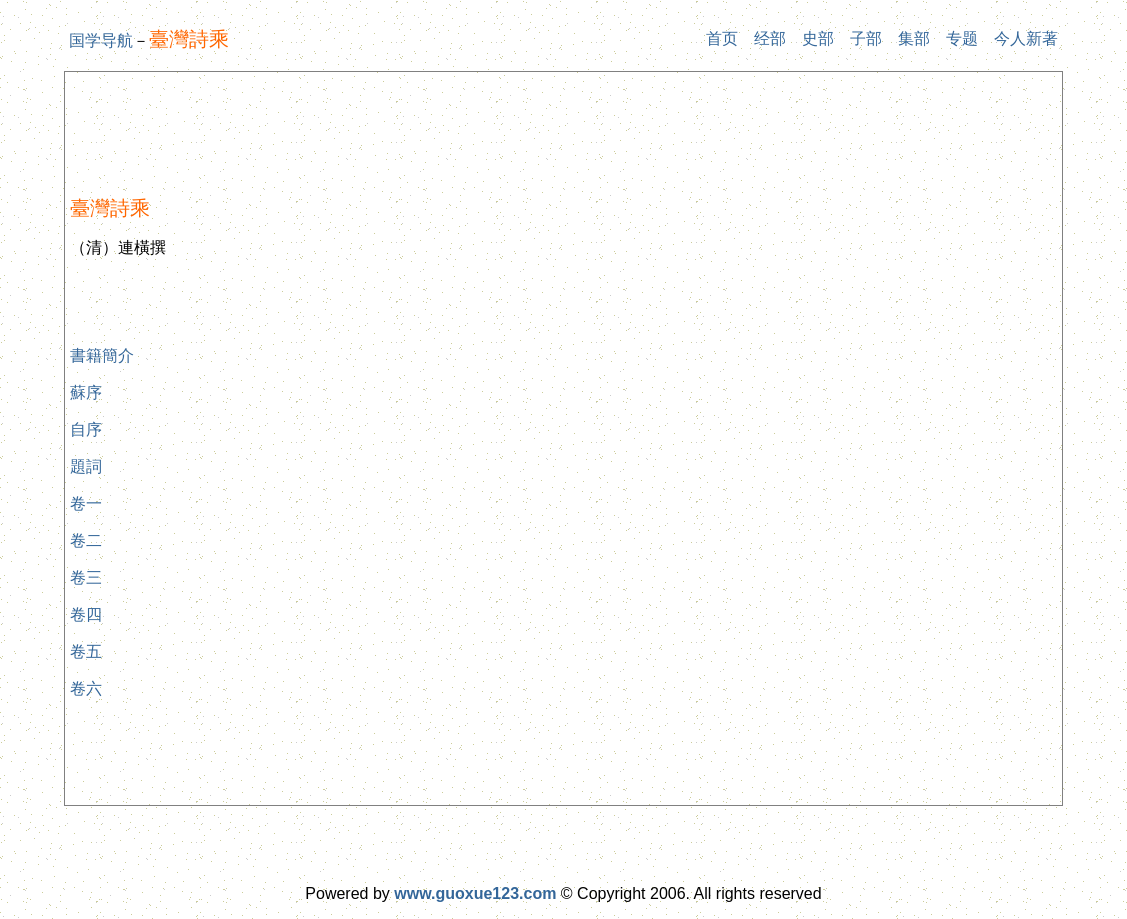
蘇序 (86, 392)
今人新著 (1026, 38)
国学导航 (101, 40)
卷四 (86, 614)
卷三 (86, 577)
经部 (770, 38)
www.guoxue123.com (475, 893)
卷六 (86, 688)
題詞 (86, 466)
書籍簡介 (102, 355)
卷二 (86, 540)
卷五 (86, 651)
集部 (914, 38)
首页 (722, 38)
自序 (86, 429)
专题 (962, 38)
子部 (866, 38)
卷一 (86, 503)
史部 (818, 38)
